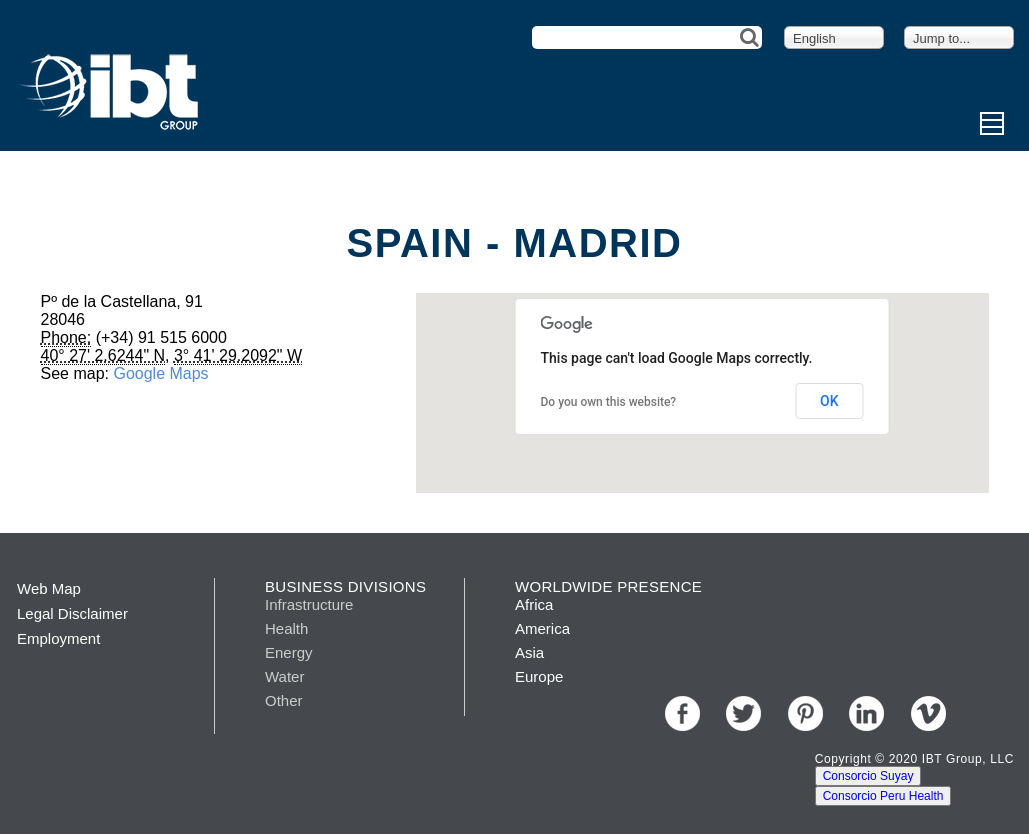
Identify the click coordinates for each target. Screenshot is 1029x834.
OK (829, 401)
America (542, 628)
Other (284, 700)
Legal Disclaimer (72, 613)
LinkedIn (866, 713)
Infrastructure (309, 604)
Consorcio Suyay (868, 776)
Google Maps (160, 373)
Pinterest (805, 713)
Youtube (989, 713)
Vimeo (928, 713)
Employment (58, 638)
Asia (529, 652)
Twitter (743, 713)
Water (284, 676)
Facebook (682, 713)
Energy (289, 652)
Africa (534, 604)
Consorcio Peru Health (883, 796)
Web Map (49, 588)
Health (286, 628)
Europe (539, 676)
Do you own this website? (609, 402)
